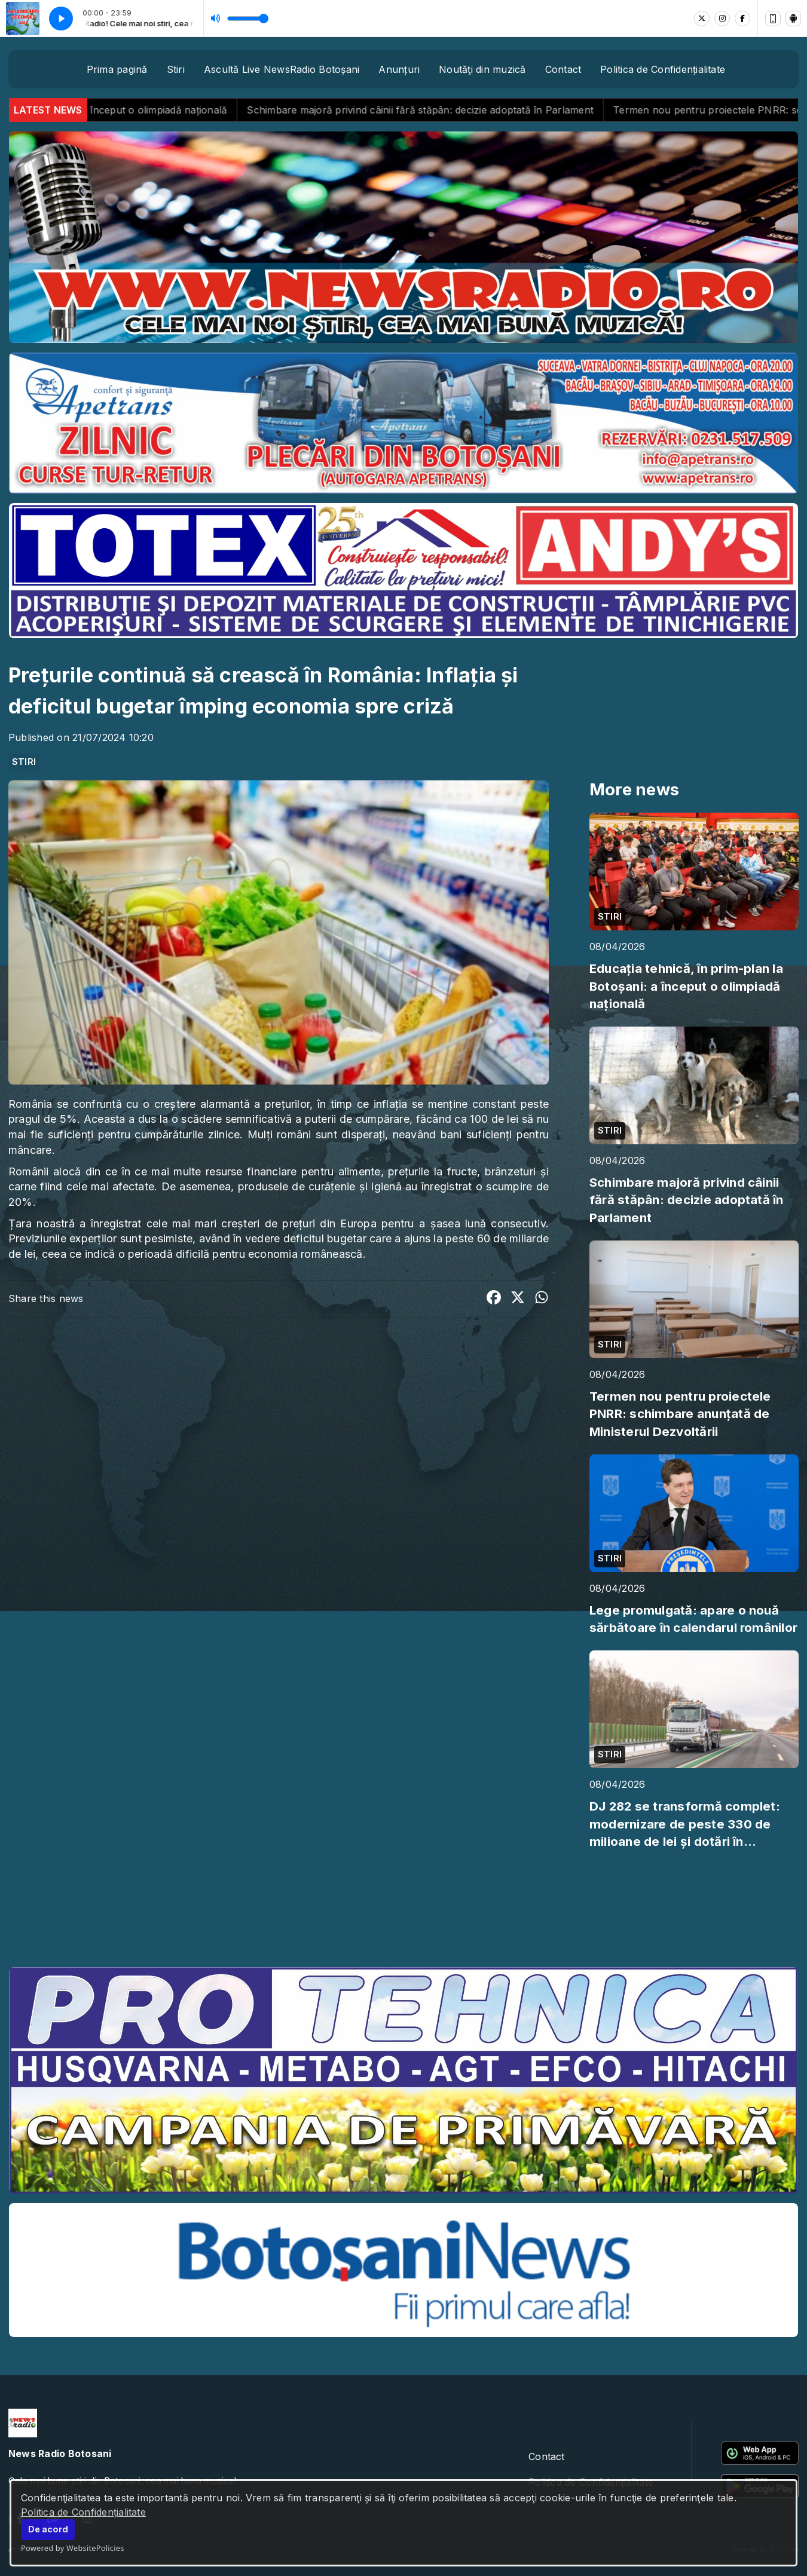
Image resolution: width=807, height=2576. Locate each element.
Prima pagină (117, 69)
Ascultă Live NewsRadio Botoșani (281, 69)
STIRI (24, 761)
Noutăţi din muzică (482, 69)
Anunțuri (399, 69)
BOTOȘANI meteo (403, 1913)
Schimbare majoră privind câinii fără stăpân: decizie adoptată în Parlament (443, 110)
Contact (563, 69)
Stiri (176, 69)
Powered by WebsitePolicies (72, 2548)
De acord (48, 2529)
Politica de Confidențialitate (83, 2512)
